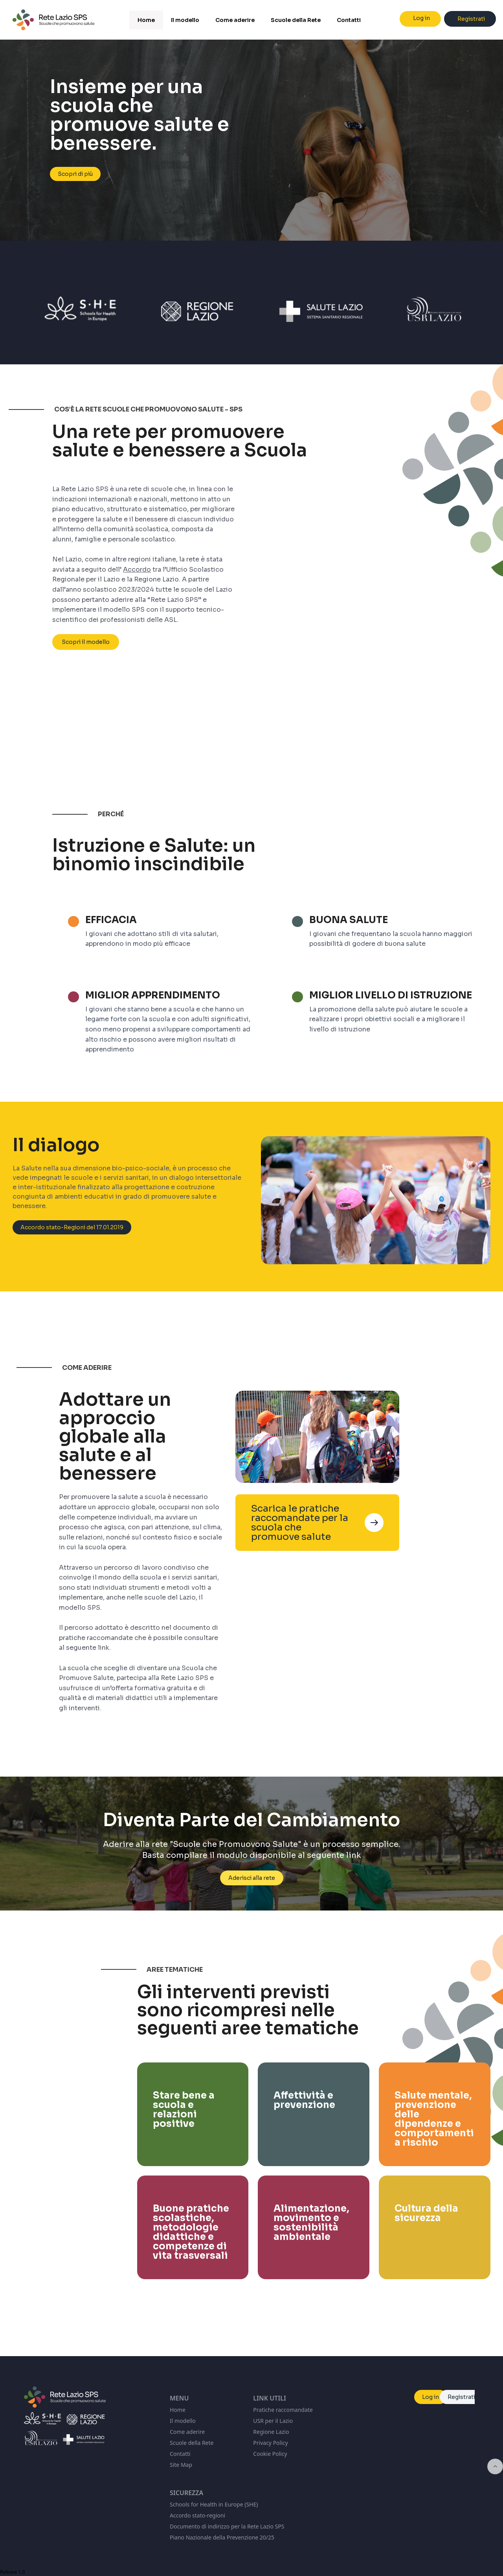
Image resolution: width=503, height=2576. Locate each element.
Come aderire (187, 2431)
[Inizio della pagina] (495, 2466)
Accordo (137, 590)
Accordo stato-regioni (197, 2515)
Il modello (183, 2420)
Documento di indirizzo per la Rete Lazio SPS (227, 2526)
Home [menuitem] (146, 20)
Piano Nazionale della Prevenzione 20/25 (222, 2537)
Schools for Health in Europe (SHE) (214, 2504)
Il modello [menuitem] (185, 20)
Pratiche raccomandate (283, 2409)
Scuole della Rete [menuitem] (296, 20)
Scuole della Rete (191, 2442)
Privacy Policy (270, 2442)
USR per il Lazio (273, 2420)
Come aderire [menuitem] (235, 20)
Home (177, 2409)
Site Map (181, 2464)
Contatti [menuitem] (349, 20)
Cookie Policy (270, 2453)
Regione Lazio (271, 2431)
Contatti (180, 2453)
